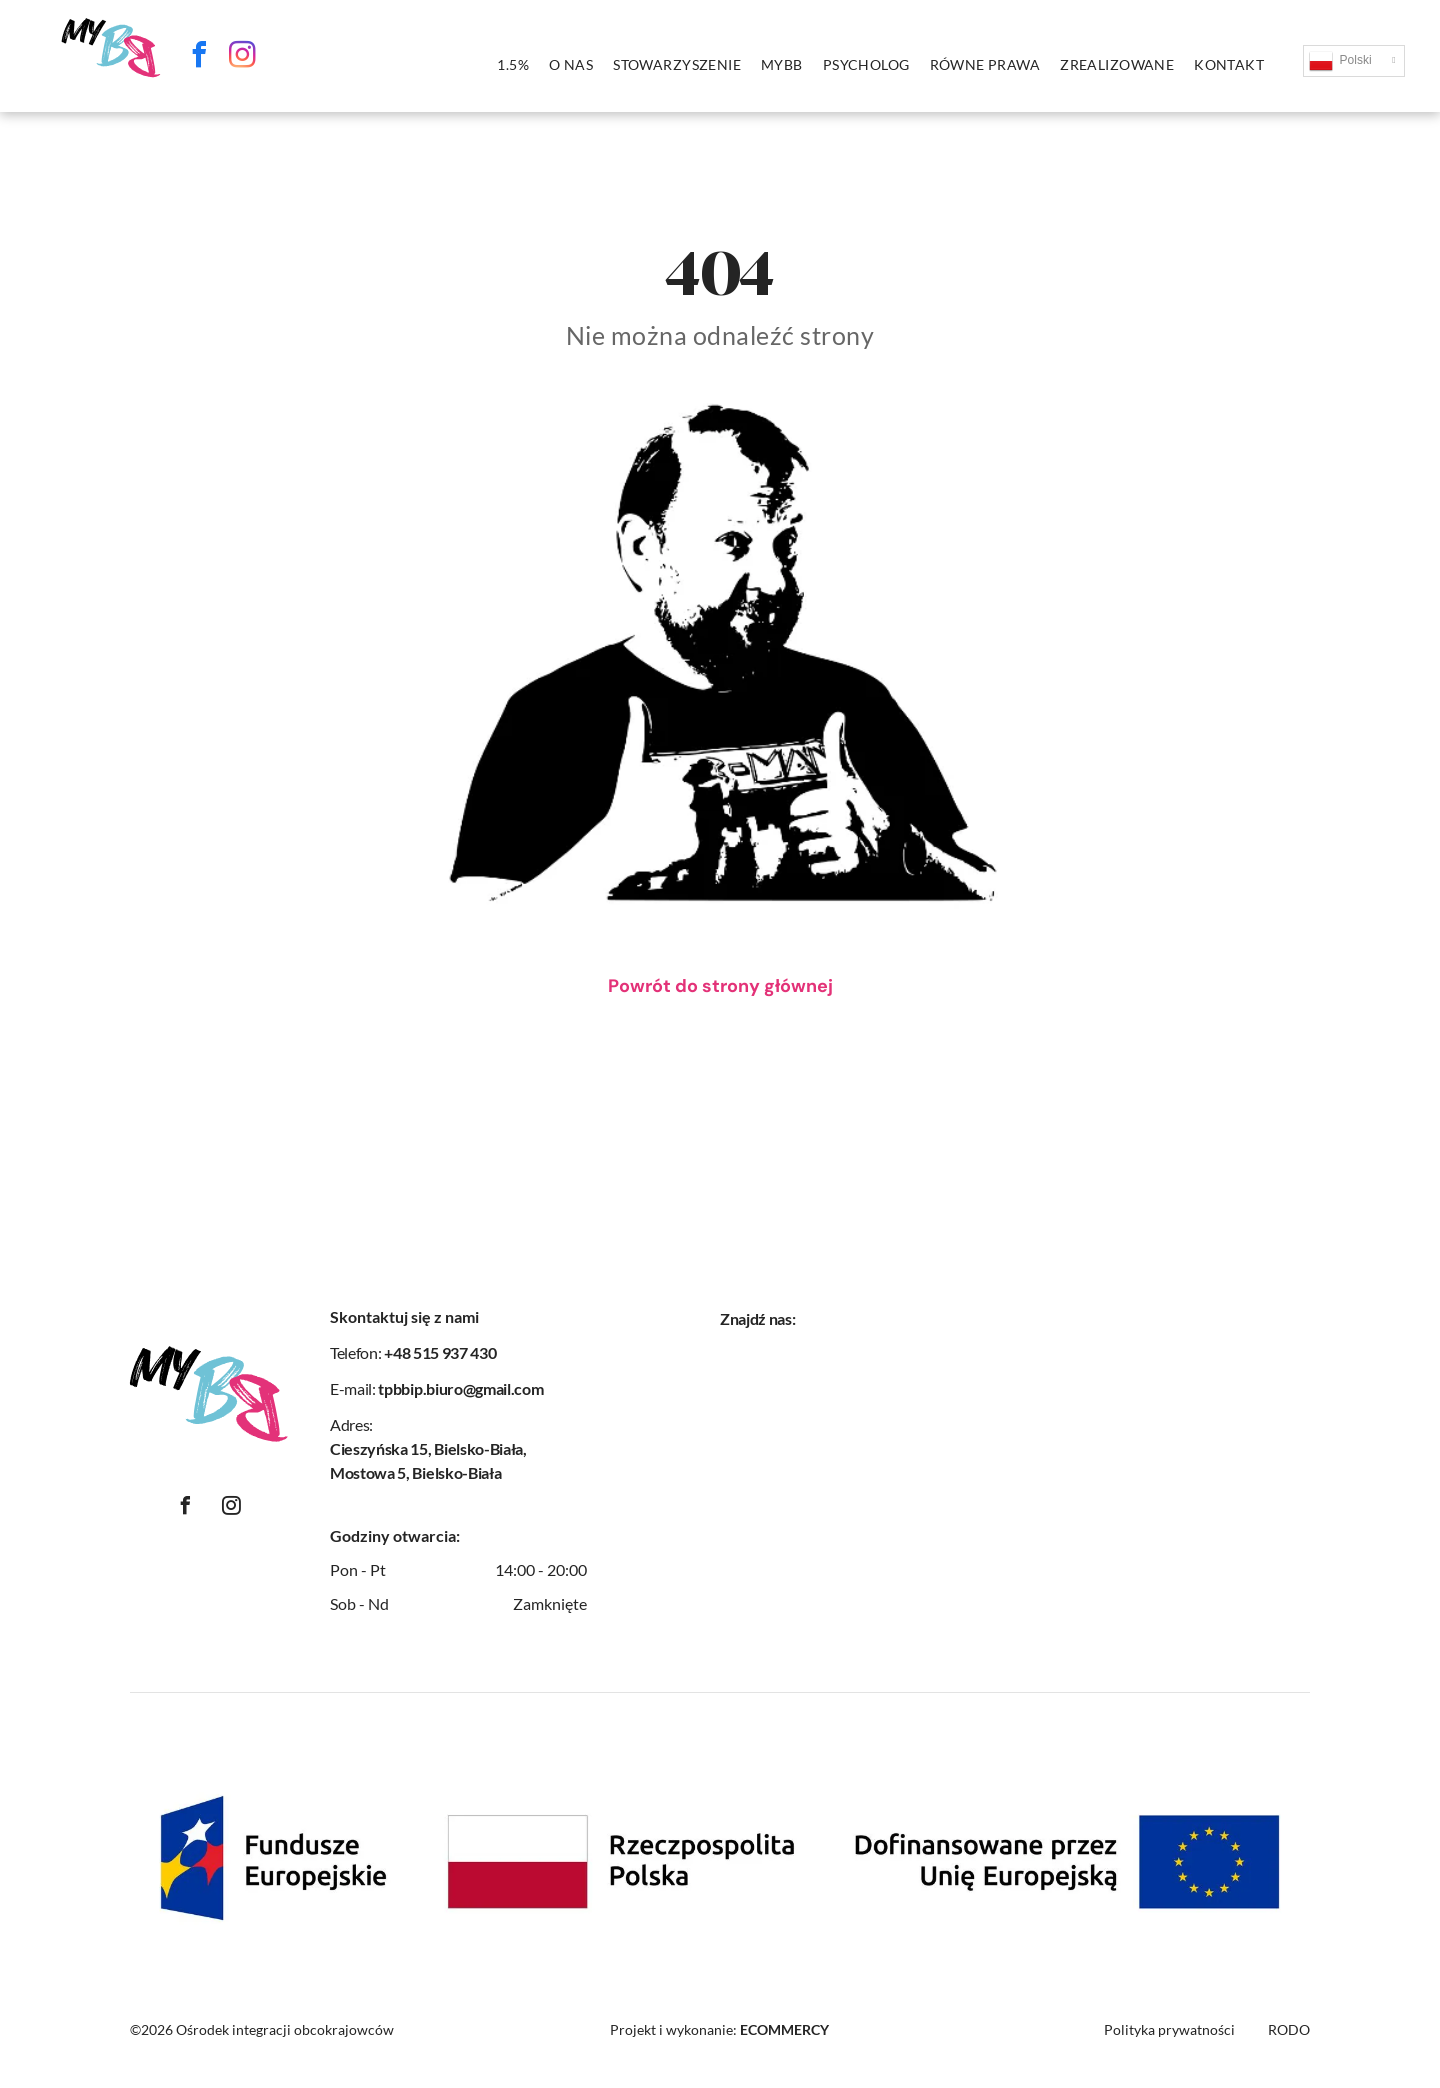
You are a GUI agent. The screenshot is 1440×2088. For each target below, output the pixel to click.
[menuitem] (513, 64)
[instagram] (243, 57)
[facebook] (200, 57)
